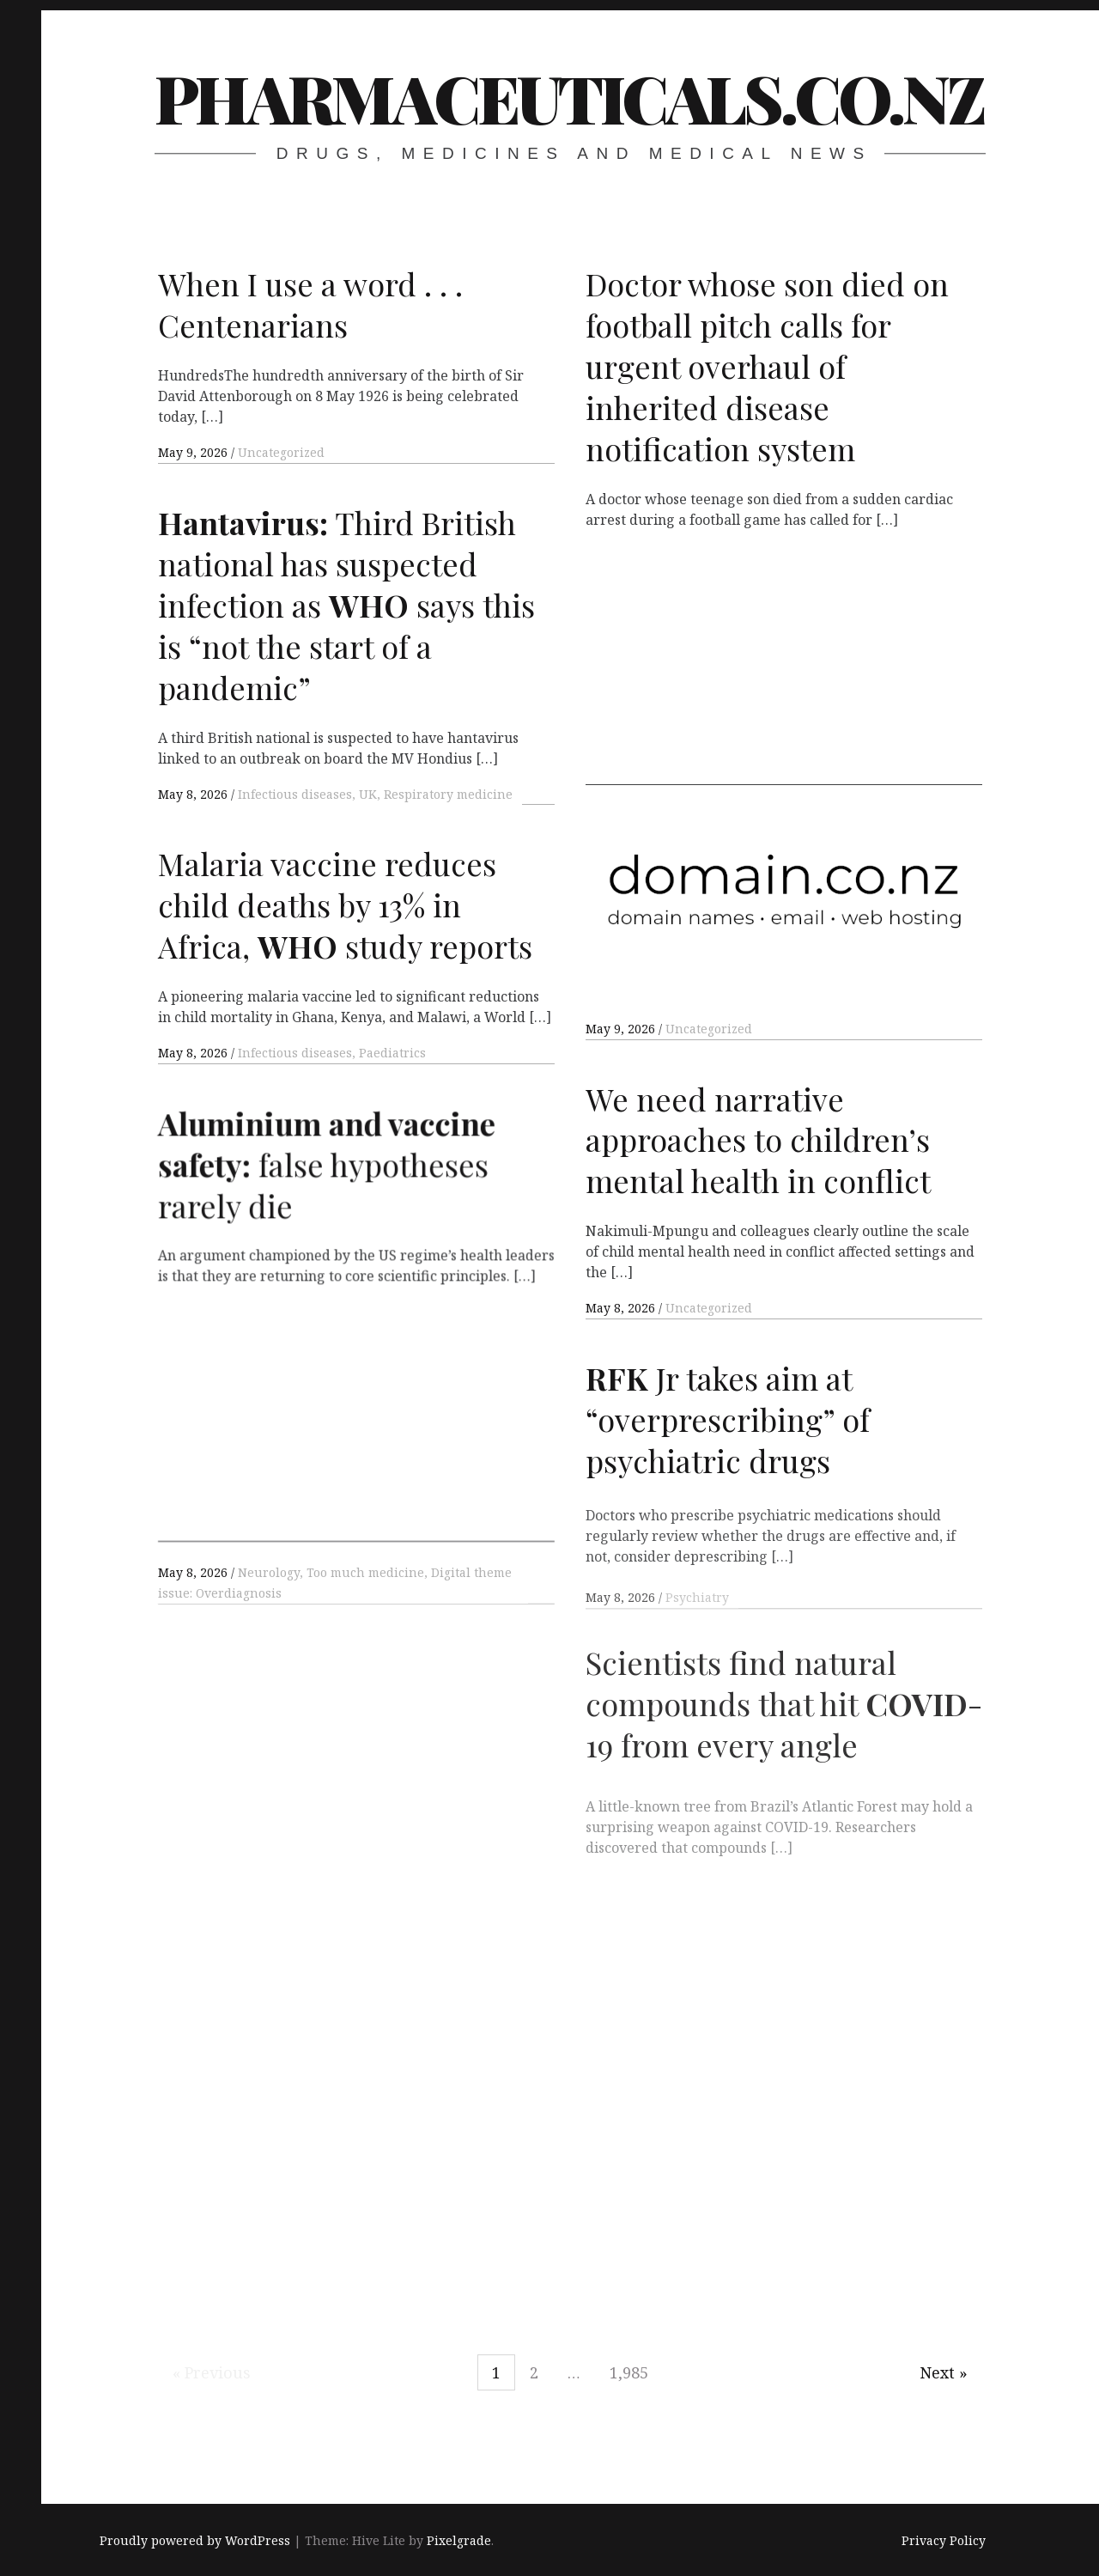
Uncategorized (281, 452)
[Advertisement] (784, 665)
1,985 (629, 2372)
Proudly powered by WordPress (195, 2541)
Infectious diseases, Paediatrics (332, 1052)
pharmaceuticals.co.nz (569, 97)
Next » (944, 2372)
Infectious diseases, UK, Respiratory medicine (375, 794)
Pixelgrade (459, 2541)
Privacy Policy (944, 2541)
